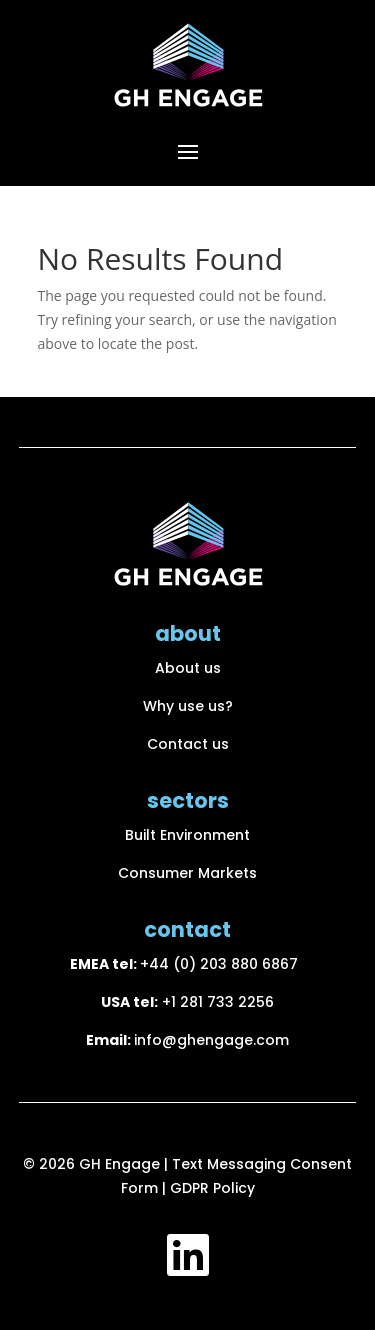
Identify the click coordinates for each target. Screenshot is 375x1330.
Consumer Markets (187, 873)
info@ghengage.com (211, 1040)
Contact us (188, 744)
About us (188, 668)
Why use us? (188, 706)
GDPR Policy (212, 1188)
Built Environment (187, 835)
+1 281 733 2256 (218, 1002)
